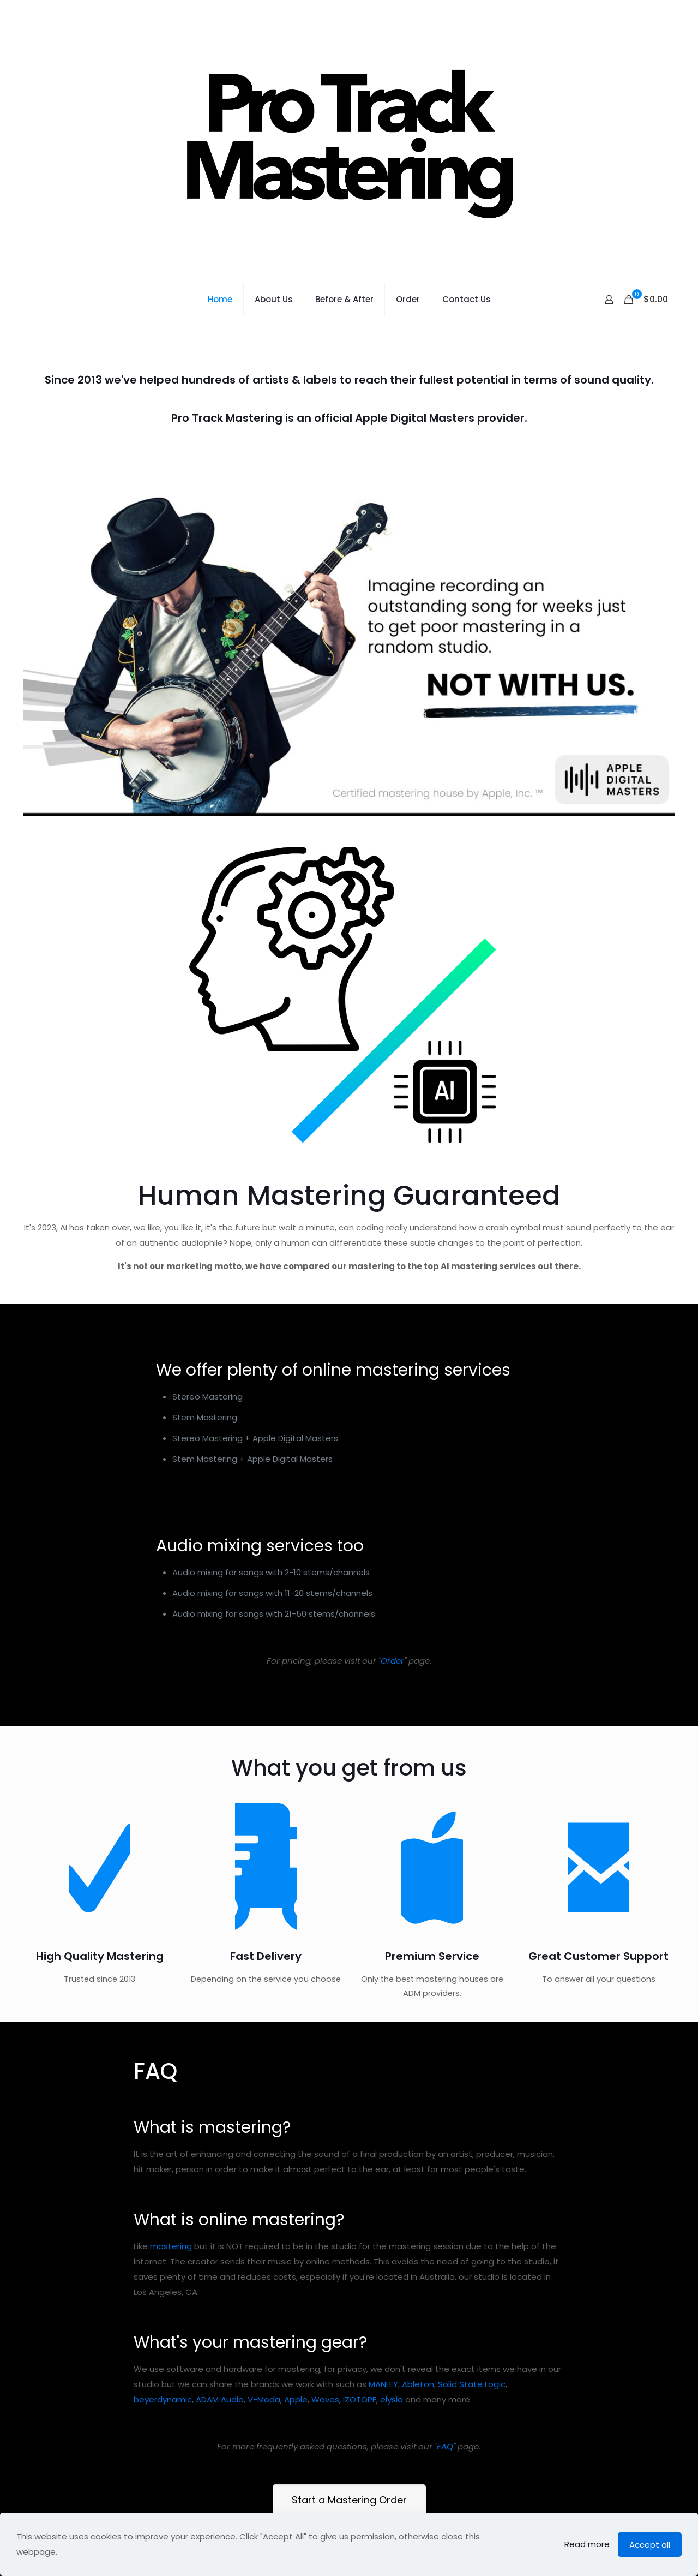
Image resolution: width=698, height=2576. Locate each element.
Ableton (418, 2438)
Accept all (649, 2544)
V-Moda (264, 2454)
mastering (171, 2300)
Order (392, 1660)
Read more (587, 2544)
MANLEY (383, 2438)
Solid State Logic (472, 2438)
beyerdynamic (163, 2454)
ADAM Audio (220, 2454)
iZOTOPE (359, 2454)
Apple (296, 2454)
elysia (391, 2454)
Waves (325, 2454)
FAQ (445, 2501)
